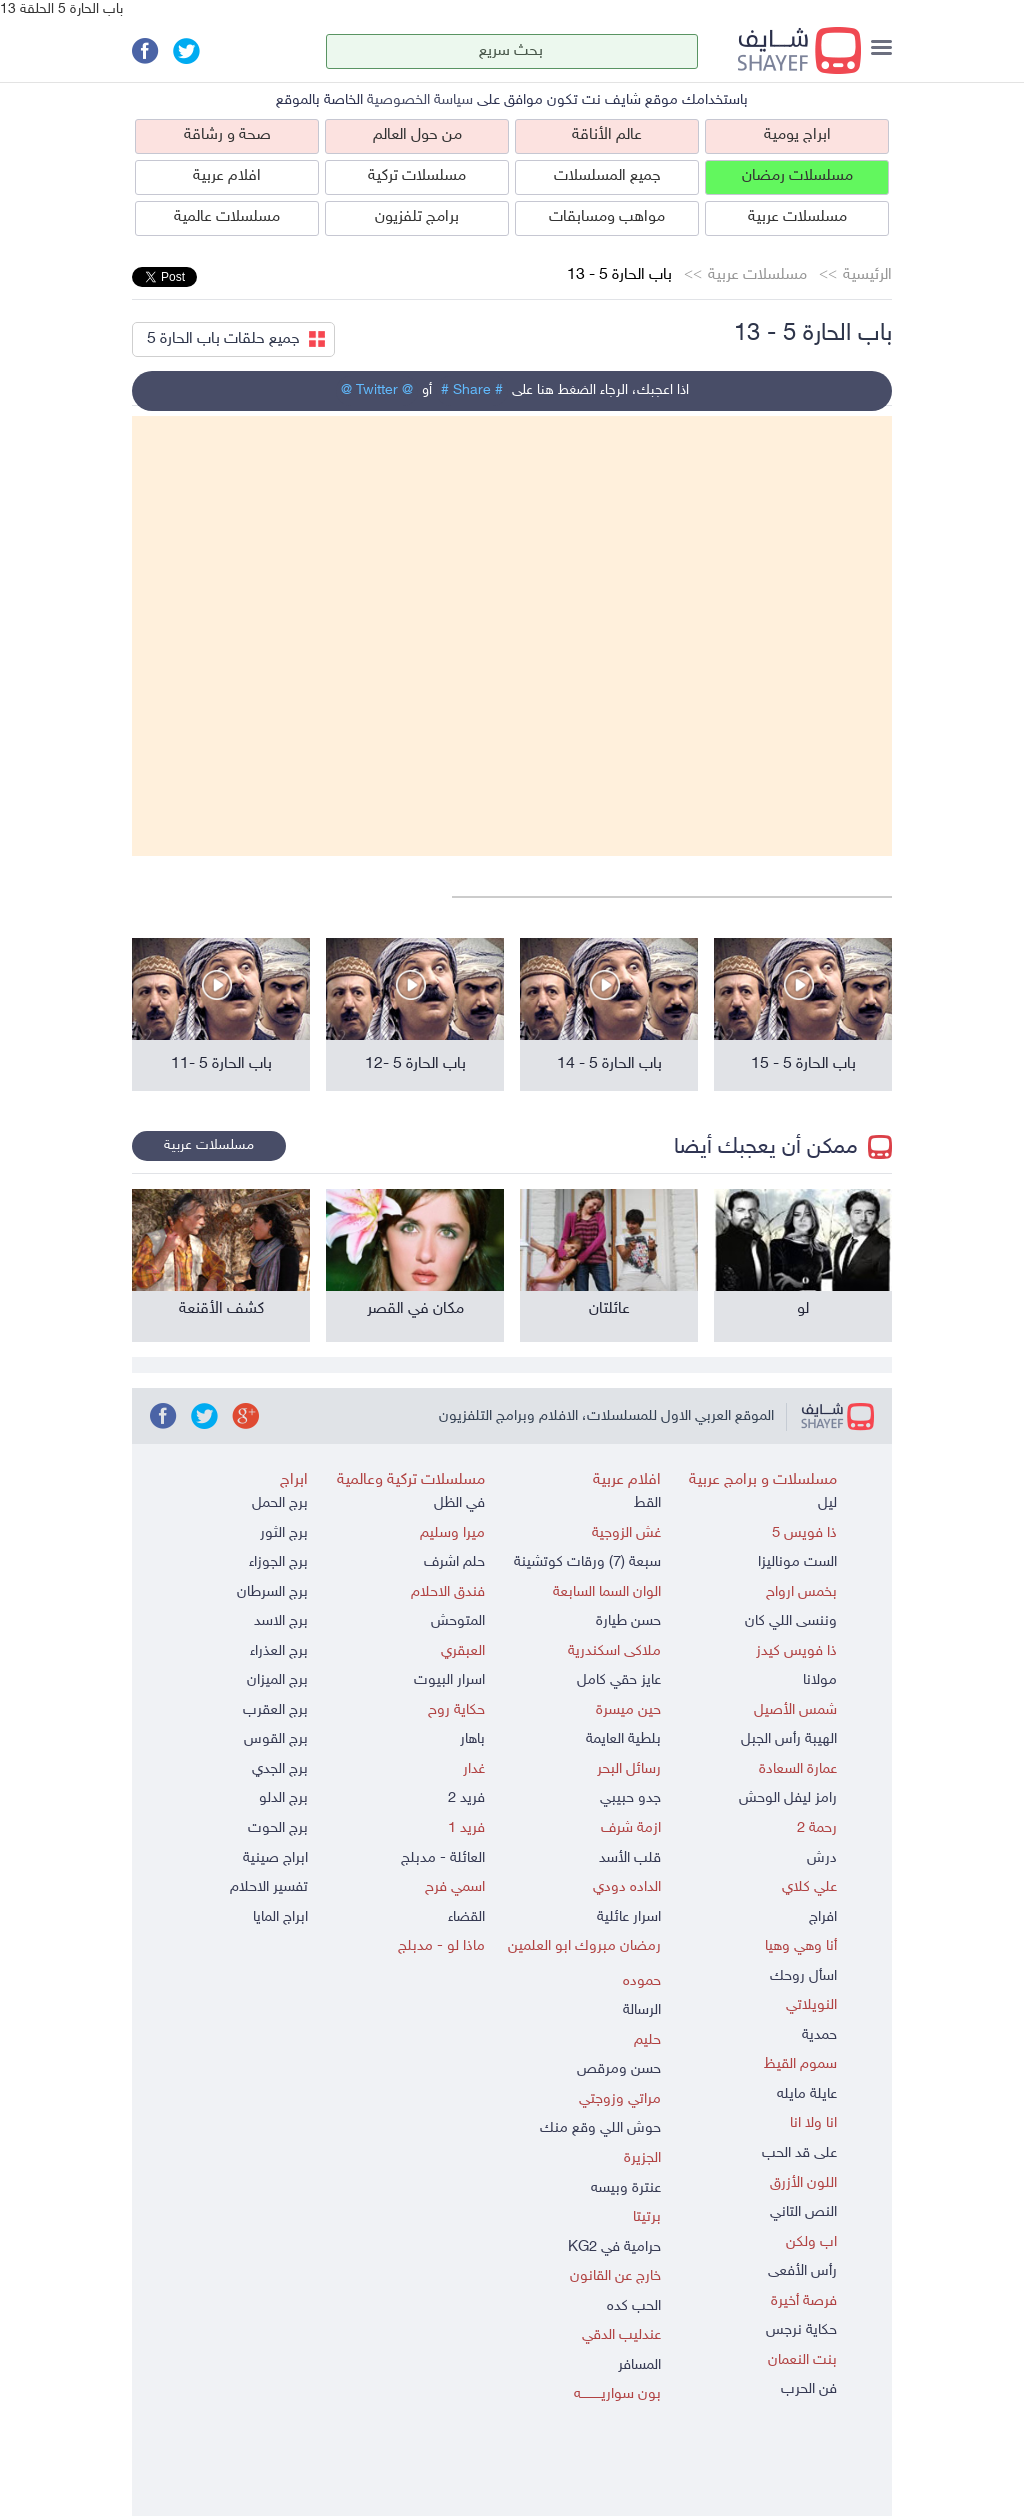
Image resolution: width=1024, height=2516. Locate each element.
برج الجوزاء (278, 1562)
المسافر (639, 2365)
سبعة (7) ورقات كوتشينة (587, 1562)
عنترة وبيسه (626, 2188)
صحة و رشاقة (227, 135)
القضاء (466, 1917)
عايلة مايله (807, 2094)
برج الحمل (280, 1503)
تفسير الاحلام (269, 1887)
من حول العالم (417, 135)
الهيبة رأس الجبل (789, 1739)
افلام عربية (227, 176)
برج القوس (276, 1739)
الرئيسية (867, 275)
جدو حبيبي (630, 1798)
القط (647, 1503)
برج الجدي (280, 1769)
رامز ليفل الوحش (788, 1798)
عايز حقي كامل (619, 1680)
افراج (823, 1917)
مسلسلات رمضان (797, 176)
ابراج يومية (797, 135)
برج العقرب (275, 1710)
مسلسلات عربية (797, 217)
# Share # (472, 390)
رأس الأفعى (802, 2271)
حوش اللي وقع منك (600, 2128)
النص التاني (803, 2212)
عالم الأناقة (607, 135)
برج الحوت (278, 1828)
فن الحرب (809, 2389)
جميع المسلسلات (607, 176)
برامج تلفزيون (417, 217)
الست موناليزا (797, 1562)
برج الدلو (283, 1798)
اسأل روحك (803, 1976)
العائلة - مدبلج (443, 1858)
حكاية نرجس (801, 2330)
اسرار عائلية (629, 1917)
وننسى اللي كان (791, 1621)
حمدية (819, 2035)
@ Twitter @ (377, 390)
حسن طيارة (628, 1621)
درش (822, 1858)
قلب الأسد (630, 1858)
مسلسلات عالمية (227, 217)
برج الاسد (281, 1621)
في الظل (459, 1503)
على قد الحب (799, 2153)
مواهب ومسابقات (607, 217)
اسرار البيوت (449, 1680)
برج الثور (284, 1533)
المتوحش (458, 1621)
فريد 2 (466, 1798)
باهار (472, 1739)
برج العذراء (279, 1651)
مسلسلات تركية (417, 176)
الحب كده (634, 2306)
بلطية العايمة (623, 1739)
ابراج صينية (275, 1858)
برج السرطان (272, 1592)
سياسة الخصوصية (420, 100)
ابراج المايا (280, 1917)
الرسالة (642, 2010)
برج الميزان (277, 1680)
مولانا (820, 1680)
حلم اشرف (454, 1562)
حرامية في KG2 (614, 2247)
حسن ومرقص (619, 2069)
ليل (827, 1503)
